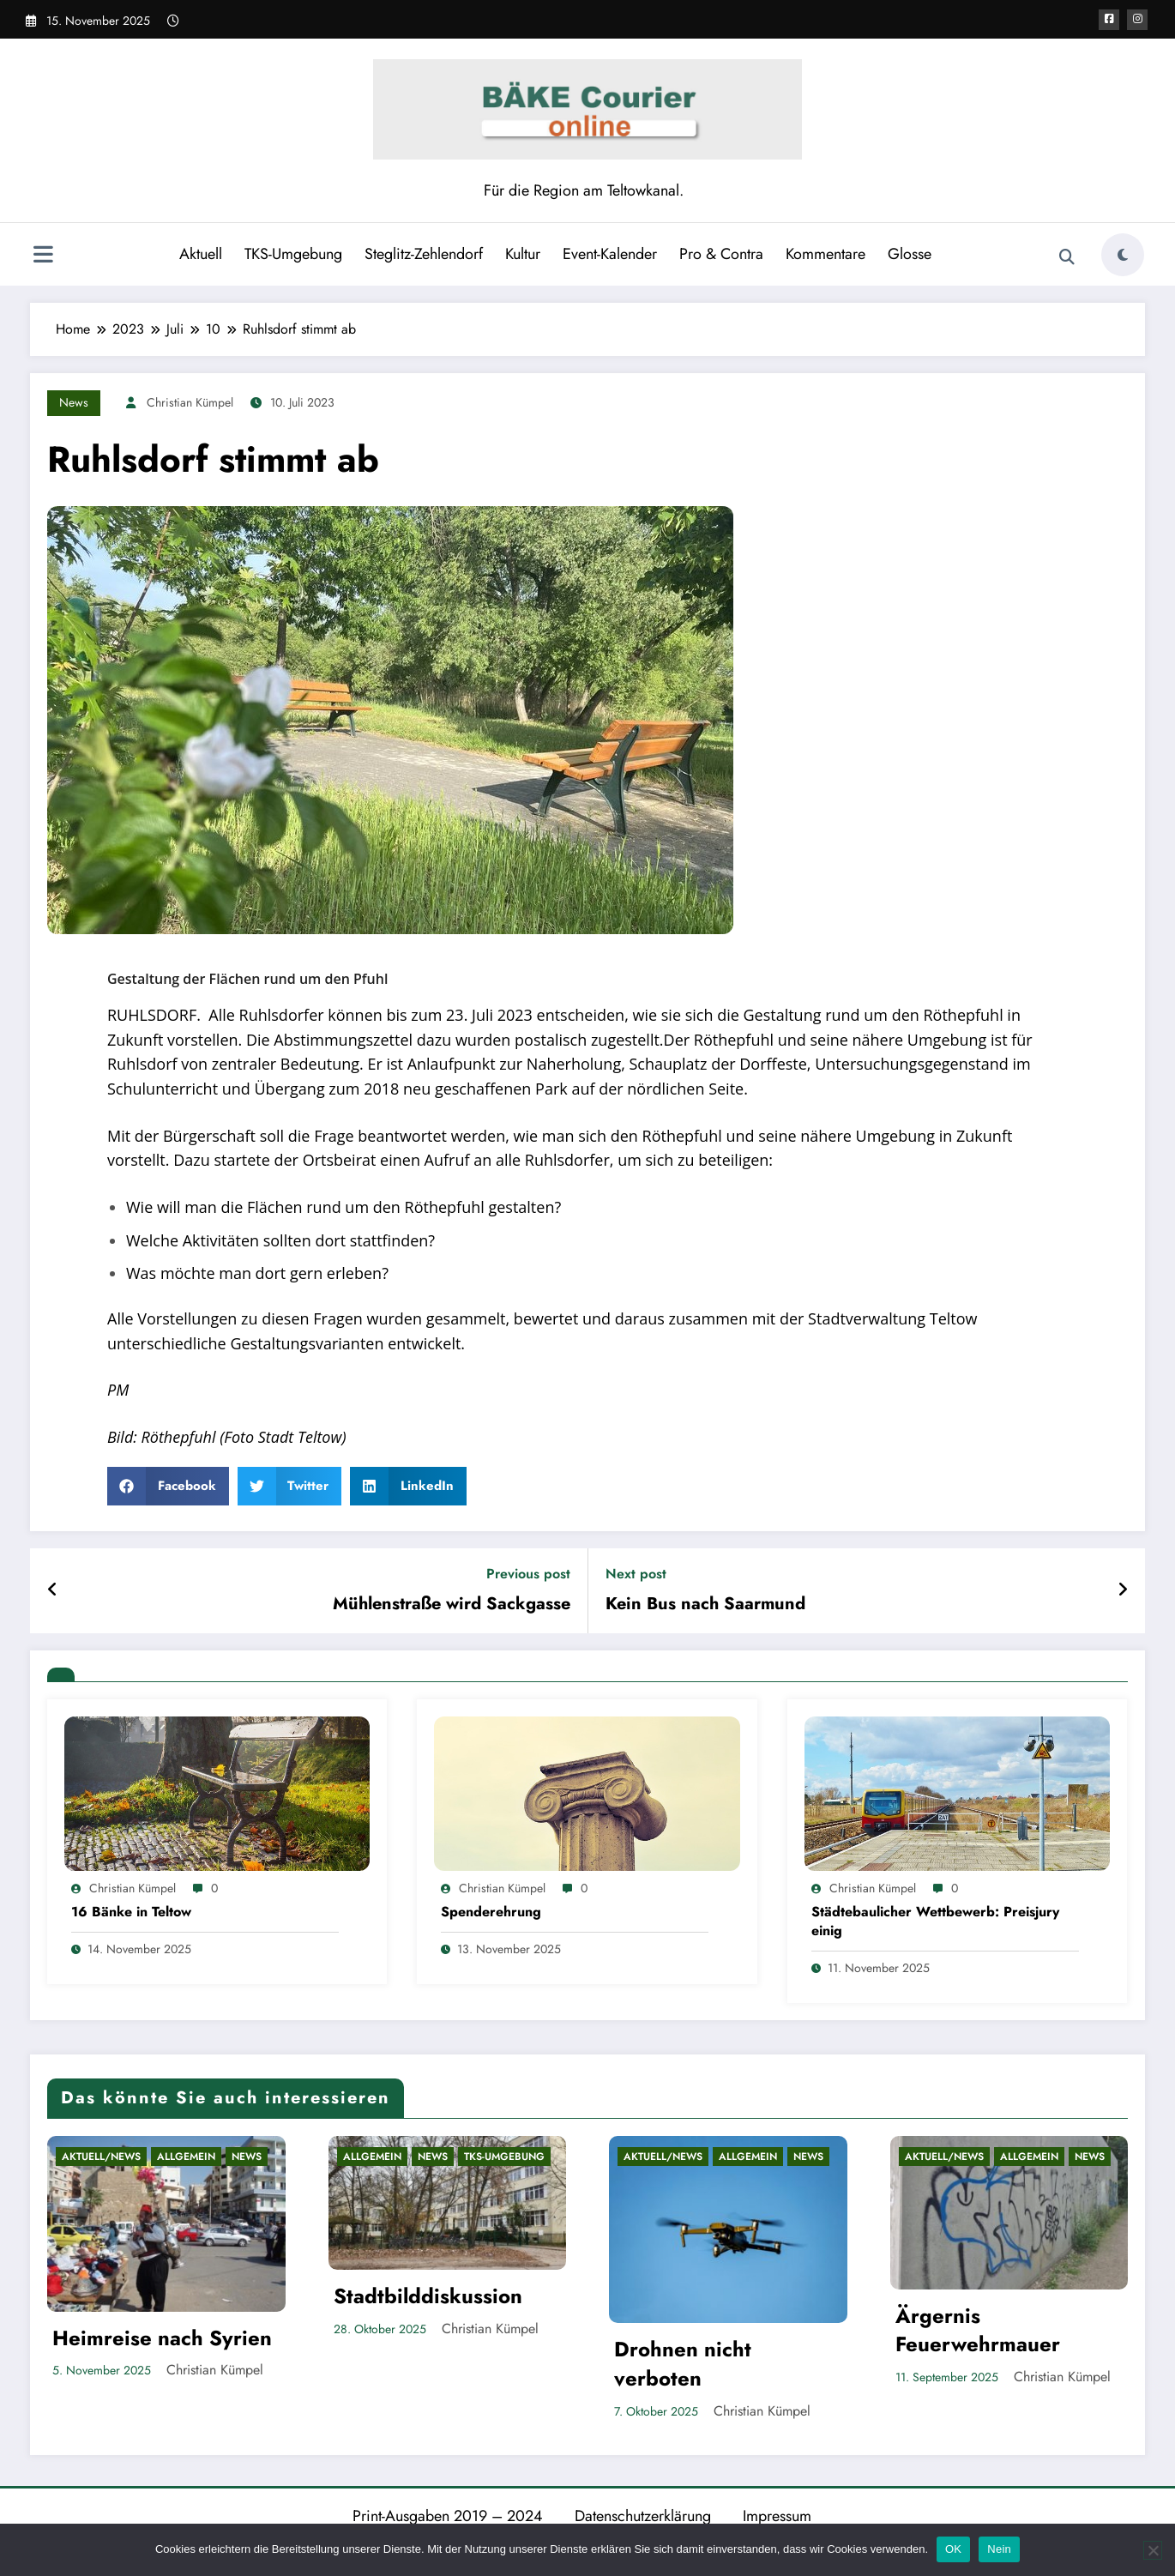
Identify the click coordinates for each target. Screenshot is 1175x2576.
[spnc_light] (1122, 254)
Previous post (528, 1574)
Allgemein (186, 2156)
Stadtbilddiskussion (428, 2296)
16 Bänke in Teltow (131, 1912)
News (73, 402)
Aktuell (200, 254)
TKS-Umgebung (293, 254)
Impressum (777, 2516)
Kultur (522, 254)
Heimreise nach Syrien (162, 2338)
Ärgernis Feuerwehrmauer (977, 2330)
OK (953, 2549)
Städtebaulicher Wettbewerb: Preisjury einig (935, 1921)
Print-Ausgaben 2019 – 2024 (447, 2516)
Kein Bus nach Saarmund (705, 1604)
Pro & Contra (721, 254)
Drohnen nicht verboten (682, 2363)
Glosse (909, 254)
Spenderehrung (491, 1912)
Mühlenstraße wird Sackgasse (451, 1604)
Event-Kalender (610, 254)
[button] (168, 1486)
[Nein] (1152, 2550)
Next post (636, 1574)
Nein (999, 2549)
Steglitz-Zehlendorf (424, 254)
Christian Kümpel (190, 402)
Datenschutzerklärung (643, 2516)
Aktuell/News (101, 2156)
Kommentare (825, 254)
